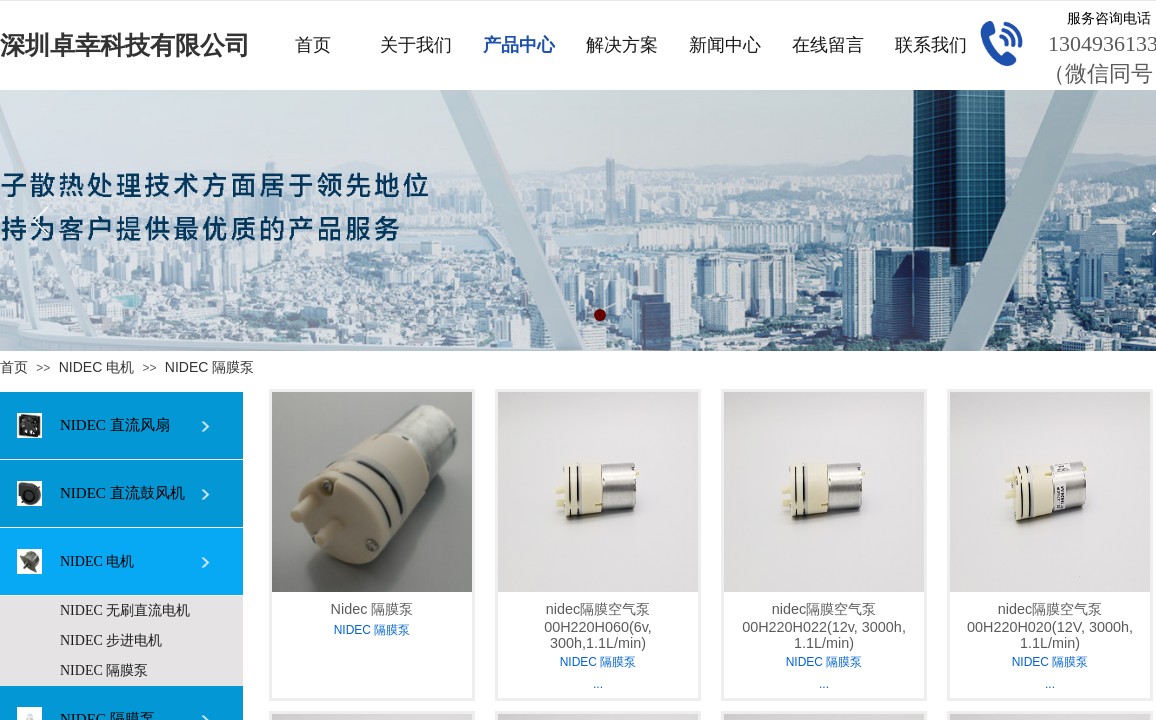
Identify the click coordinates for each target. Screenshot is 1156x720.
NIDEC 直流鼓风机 (101, 493)
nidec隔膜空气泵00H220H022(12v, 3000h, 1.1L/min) (824, 626)
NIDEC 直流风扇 (93, 425)
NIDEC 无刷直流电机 (125, 610)
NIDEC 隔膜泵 (209, 367)
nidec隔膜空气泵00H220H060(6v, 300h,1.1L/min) (598, 626)
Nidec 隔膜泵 (372, 609)
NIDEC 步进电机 (111, 640)
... (598, 684)
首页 (14, 367)
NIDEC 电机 (96, 367)
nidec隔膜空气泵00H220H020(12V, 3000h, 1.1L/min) (1050, 626)
